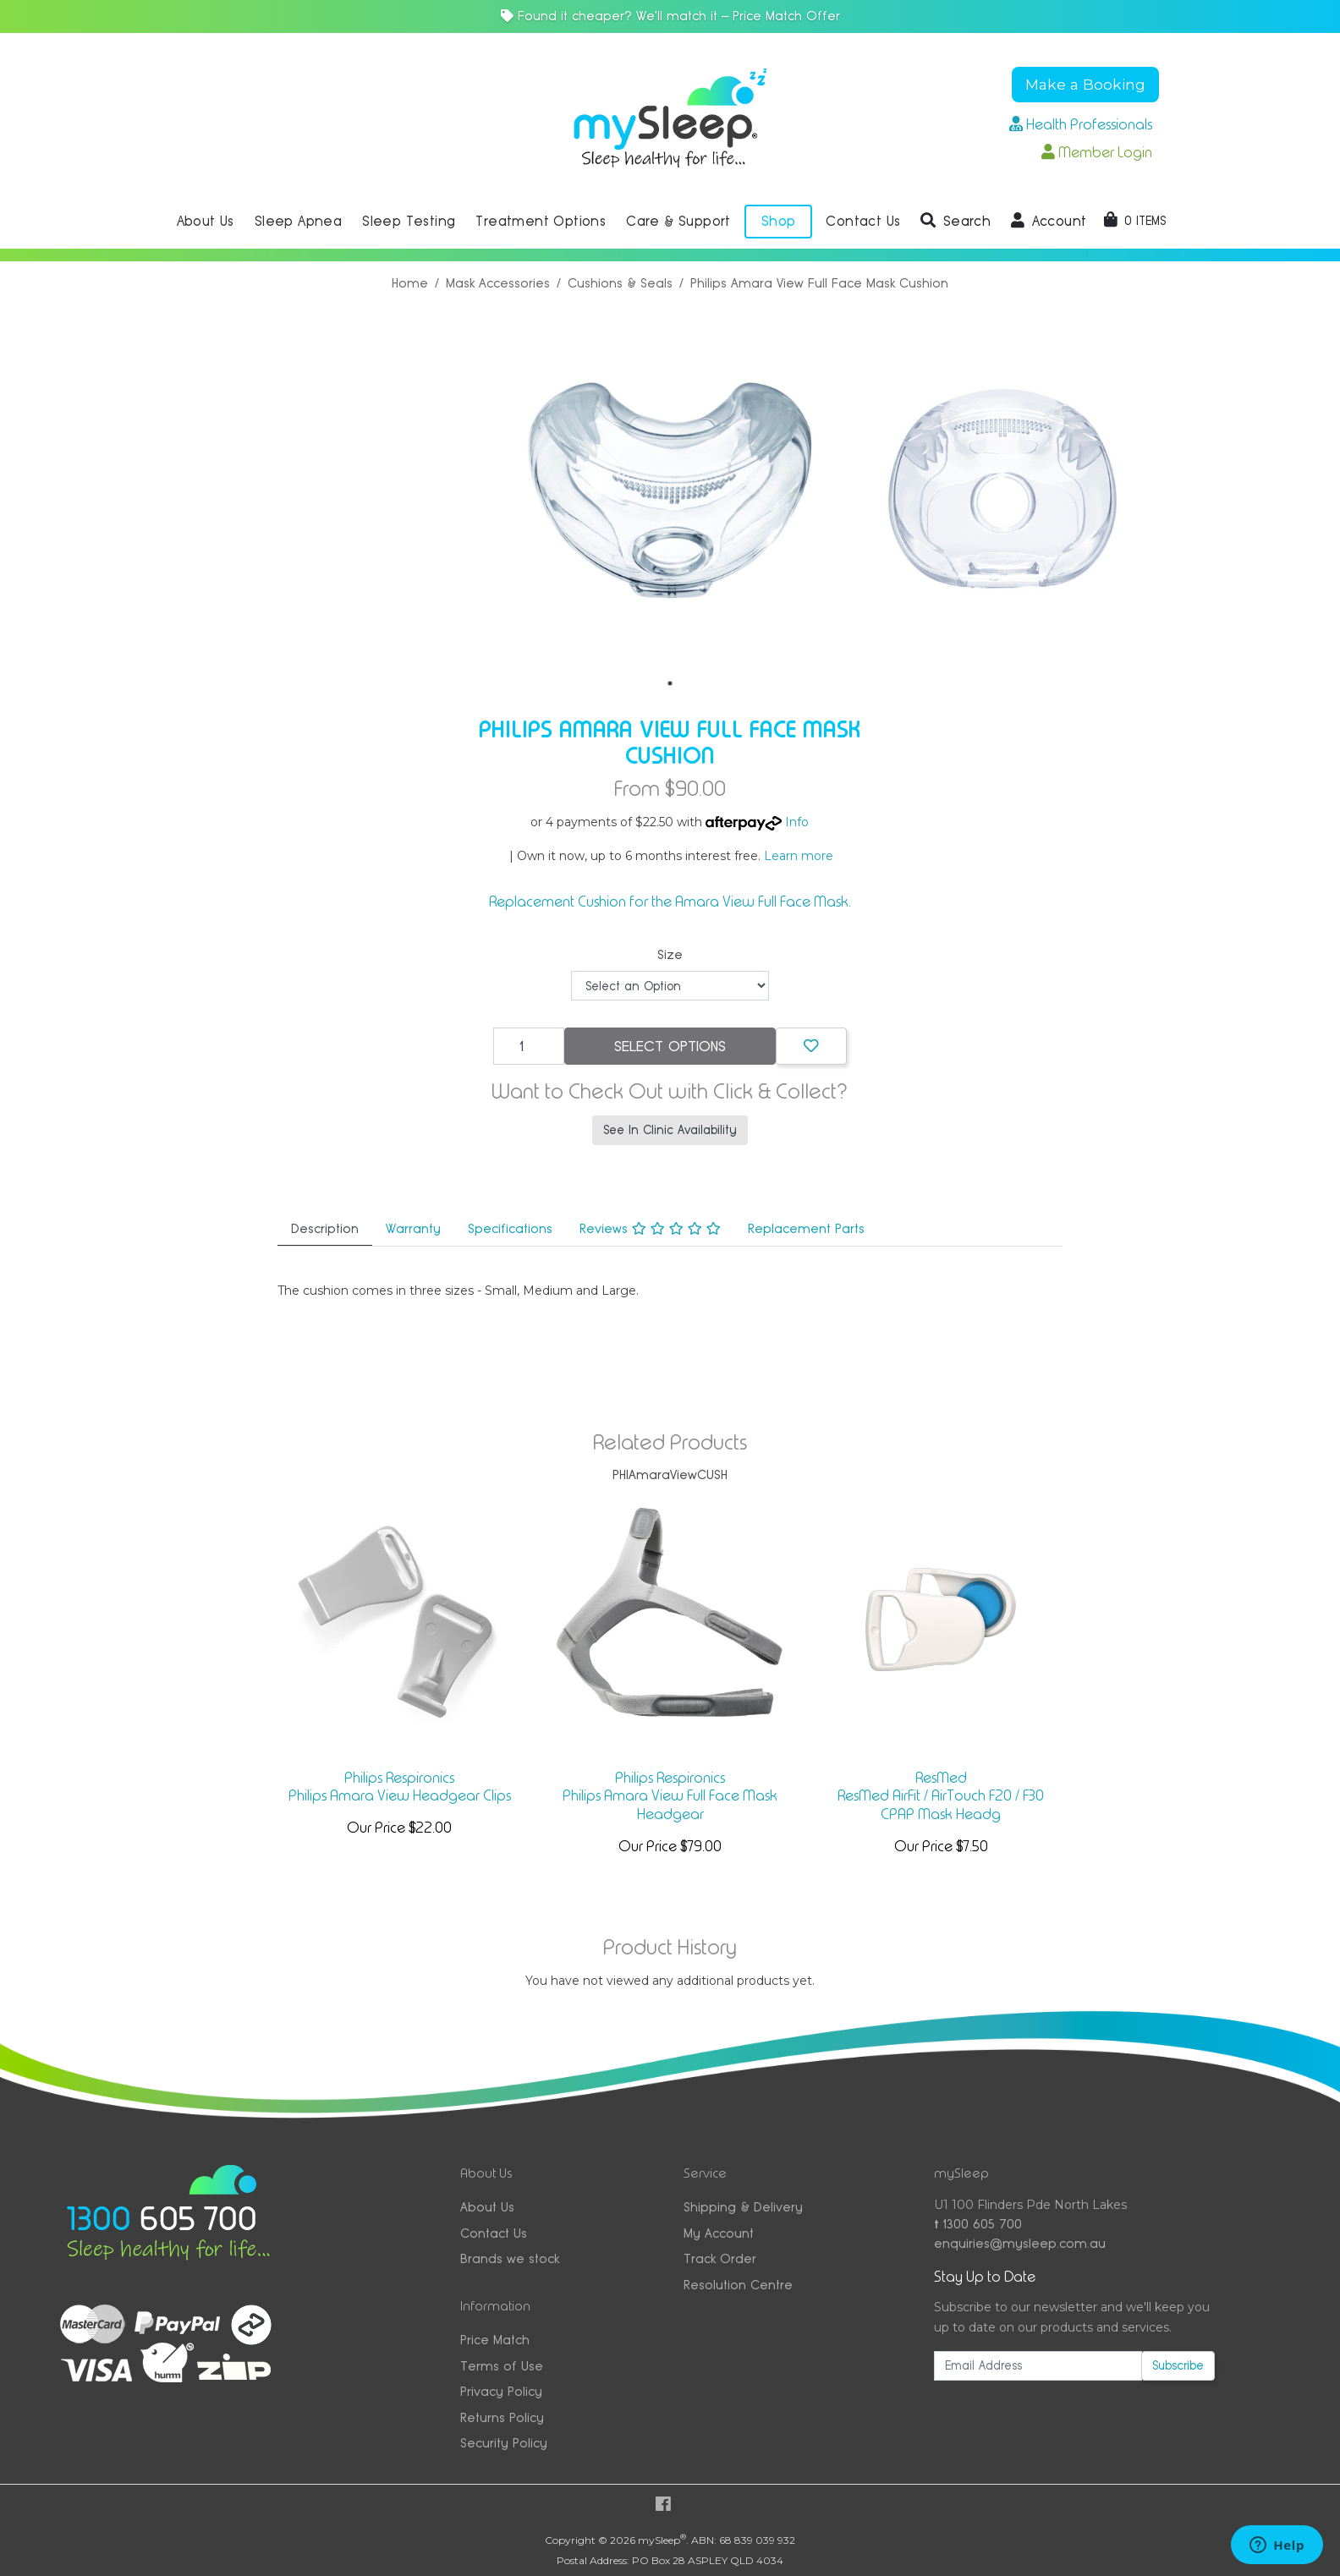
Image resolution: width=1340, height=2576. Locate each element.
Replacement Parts (806, 1228)
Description (325, 1228)
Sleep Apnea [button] (298, 221)
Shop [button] (778, 221)
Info (797, 822)
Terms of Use (501, 2366)
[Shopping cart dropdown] (1134, 221)
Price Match (495, 2339)
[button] (955, 221)
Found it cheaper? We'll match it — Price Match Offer (670, 15)
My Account (719, 2233)
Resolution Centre (738, 2284)
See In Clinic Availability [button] (670, 1130)
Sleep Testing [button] (408, 221)
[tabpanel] (670, 490)
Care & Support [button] (678, 221)
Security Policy (503, 2443)
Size (670, 954)
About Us (487, 2207)
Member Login (1096, 152)
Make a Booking (1085, 84)
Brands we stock (509, 2258)
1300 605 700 (978, 2224)
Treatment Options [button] (540, 221)
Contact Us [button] (863, 221)
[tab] (324, 1230)
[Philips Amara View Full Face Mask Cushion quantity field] (528, 1046)
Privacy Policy (501, 2391)
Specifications (510, 1228)
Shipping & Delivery (743, 2207)
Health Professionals (1080, 124)
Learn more (798, 855)
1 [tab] (670, 683)
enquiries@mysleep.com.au (1020, 2243)
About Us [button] (205, 221)
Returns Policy (502, 2417)
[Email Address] (1038, 2366)
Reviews (650, 1228)
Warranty (413, 1228)
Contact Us (493, 2233)
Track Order (720, 2258)
